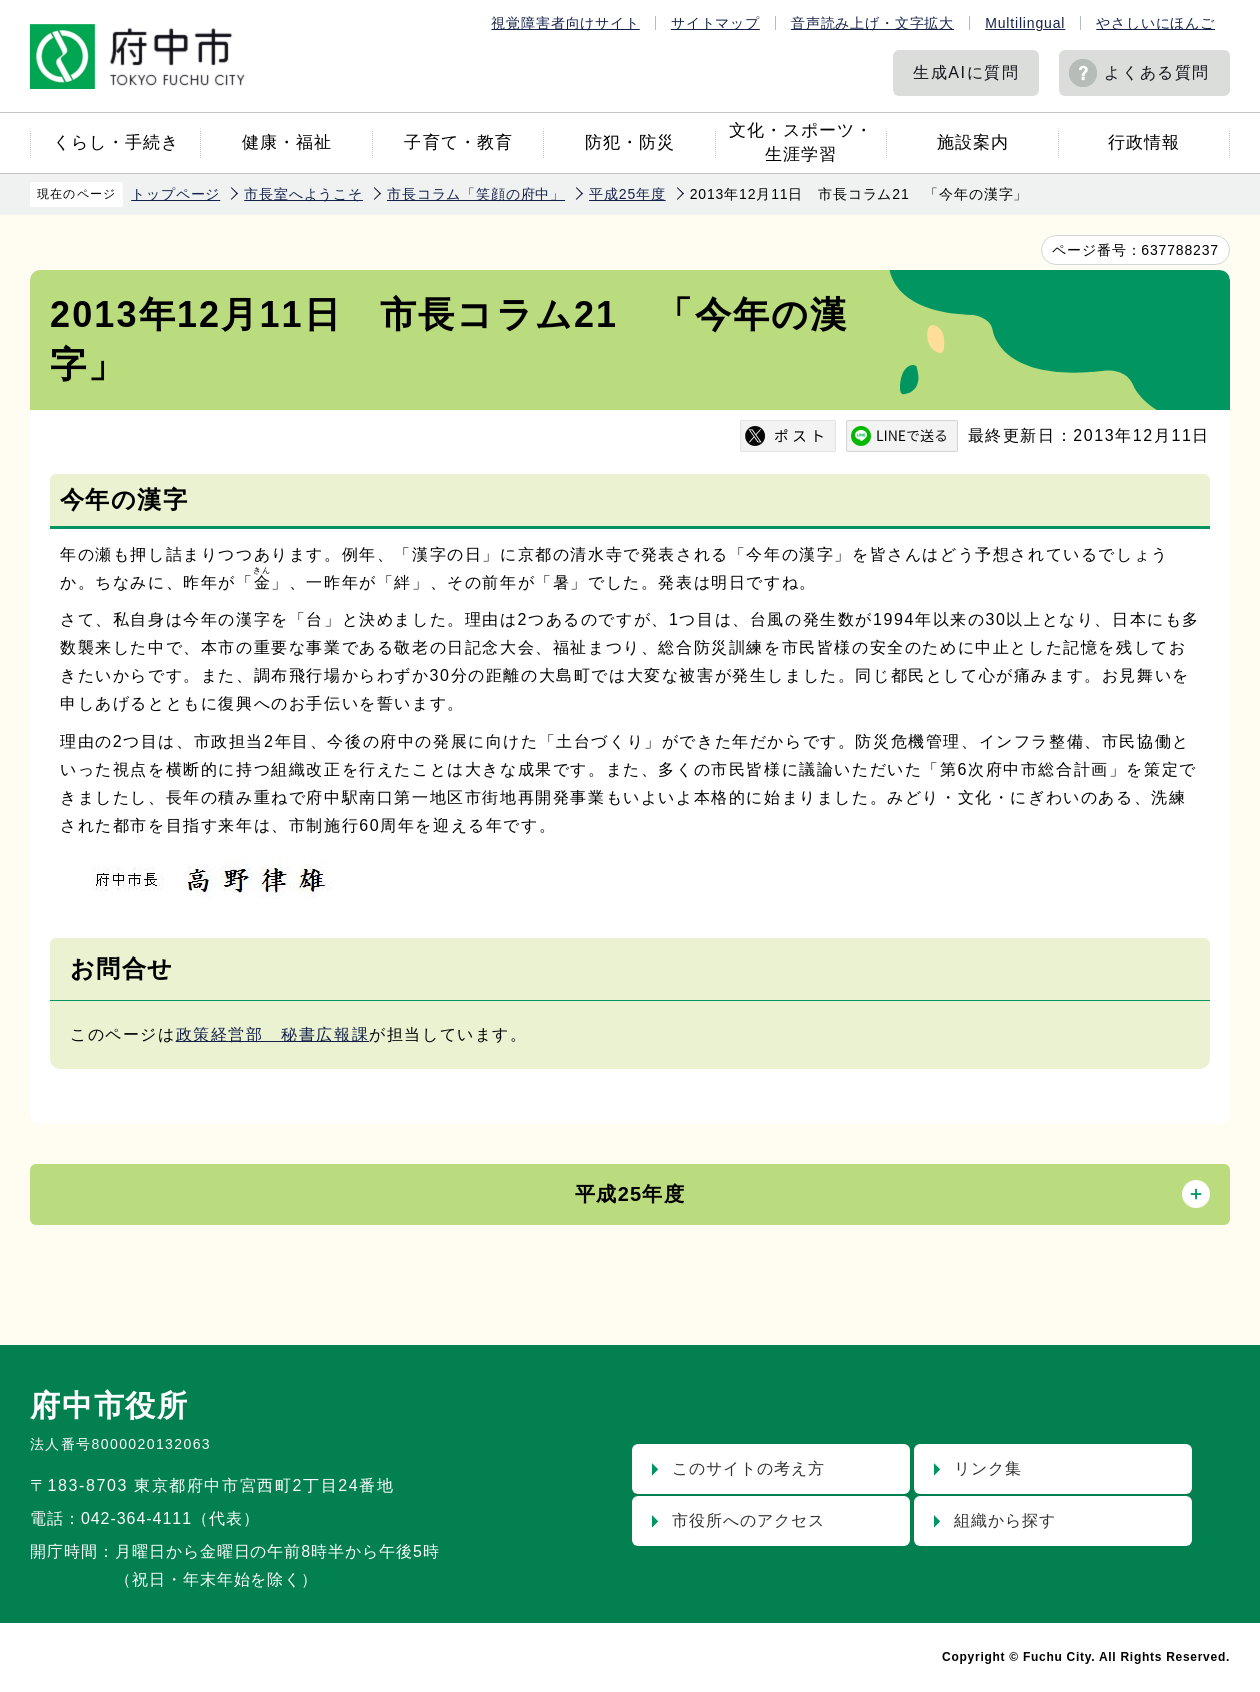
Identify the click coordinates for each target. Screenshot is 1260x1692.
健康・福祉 (287, 142)
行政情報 (1144, 142)
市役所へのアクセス (748, 1520)
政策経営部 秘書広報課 (273, 1034)
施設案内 (973, 142)
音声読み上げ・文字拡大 (872, 23)
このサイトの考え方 (748, 1468)
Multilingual (1025, 23)
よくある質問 (1157, 72)
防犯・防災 (630, 142)
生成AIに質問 (966, 72)
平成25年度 (627, 194)
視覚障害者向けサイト (565, 23)
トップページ (175, 194)
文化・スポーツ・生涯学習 (801, 142)
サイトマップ (715, 23)
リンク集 (988, 1468)
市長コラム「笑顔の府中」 (476, 194)
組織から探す (1005, 1520)
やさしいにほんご (1155, 23)
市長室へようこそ (303, 194)
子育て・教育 (458, 142)
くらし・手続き (116, 142)
